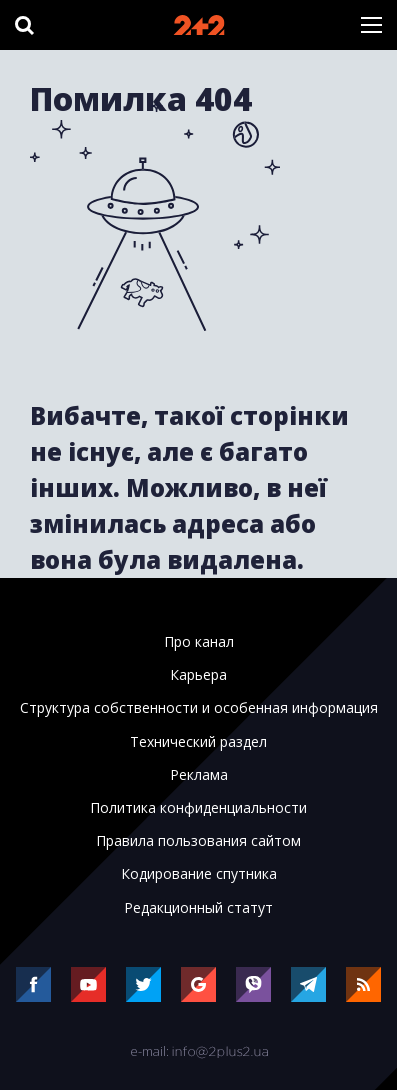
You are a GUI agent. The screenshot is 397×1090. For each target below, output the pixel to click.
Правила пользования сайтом (198, 841)
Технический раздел (198, 742)
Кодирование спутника (199, 874)
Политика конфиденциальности (198, 808)
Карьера (198, 675)
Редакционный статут (198, 908)
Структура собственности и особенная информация (199, 708)
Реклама (199, 775)
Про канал (199, 642)
